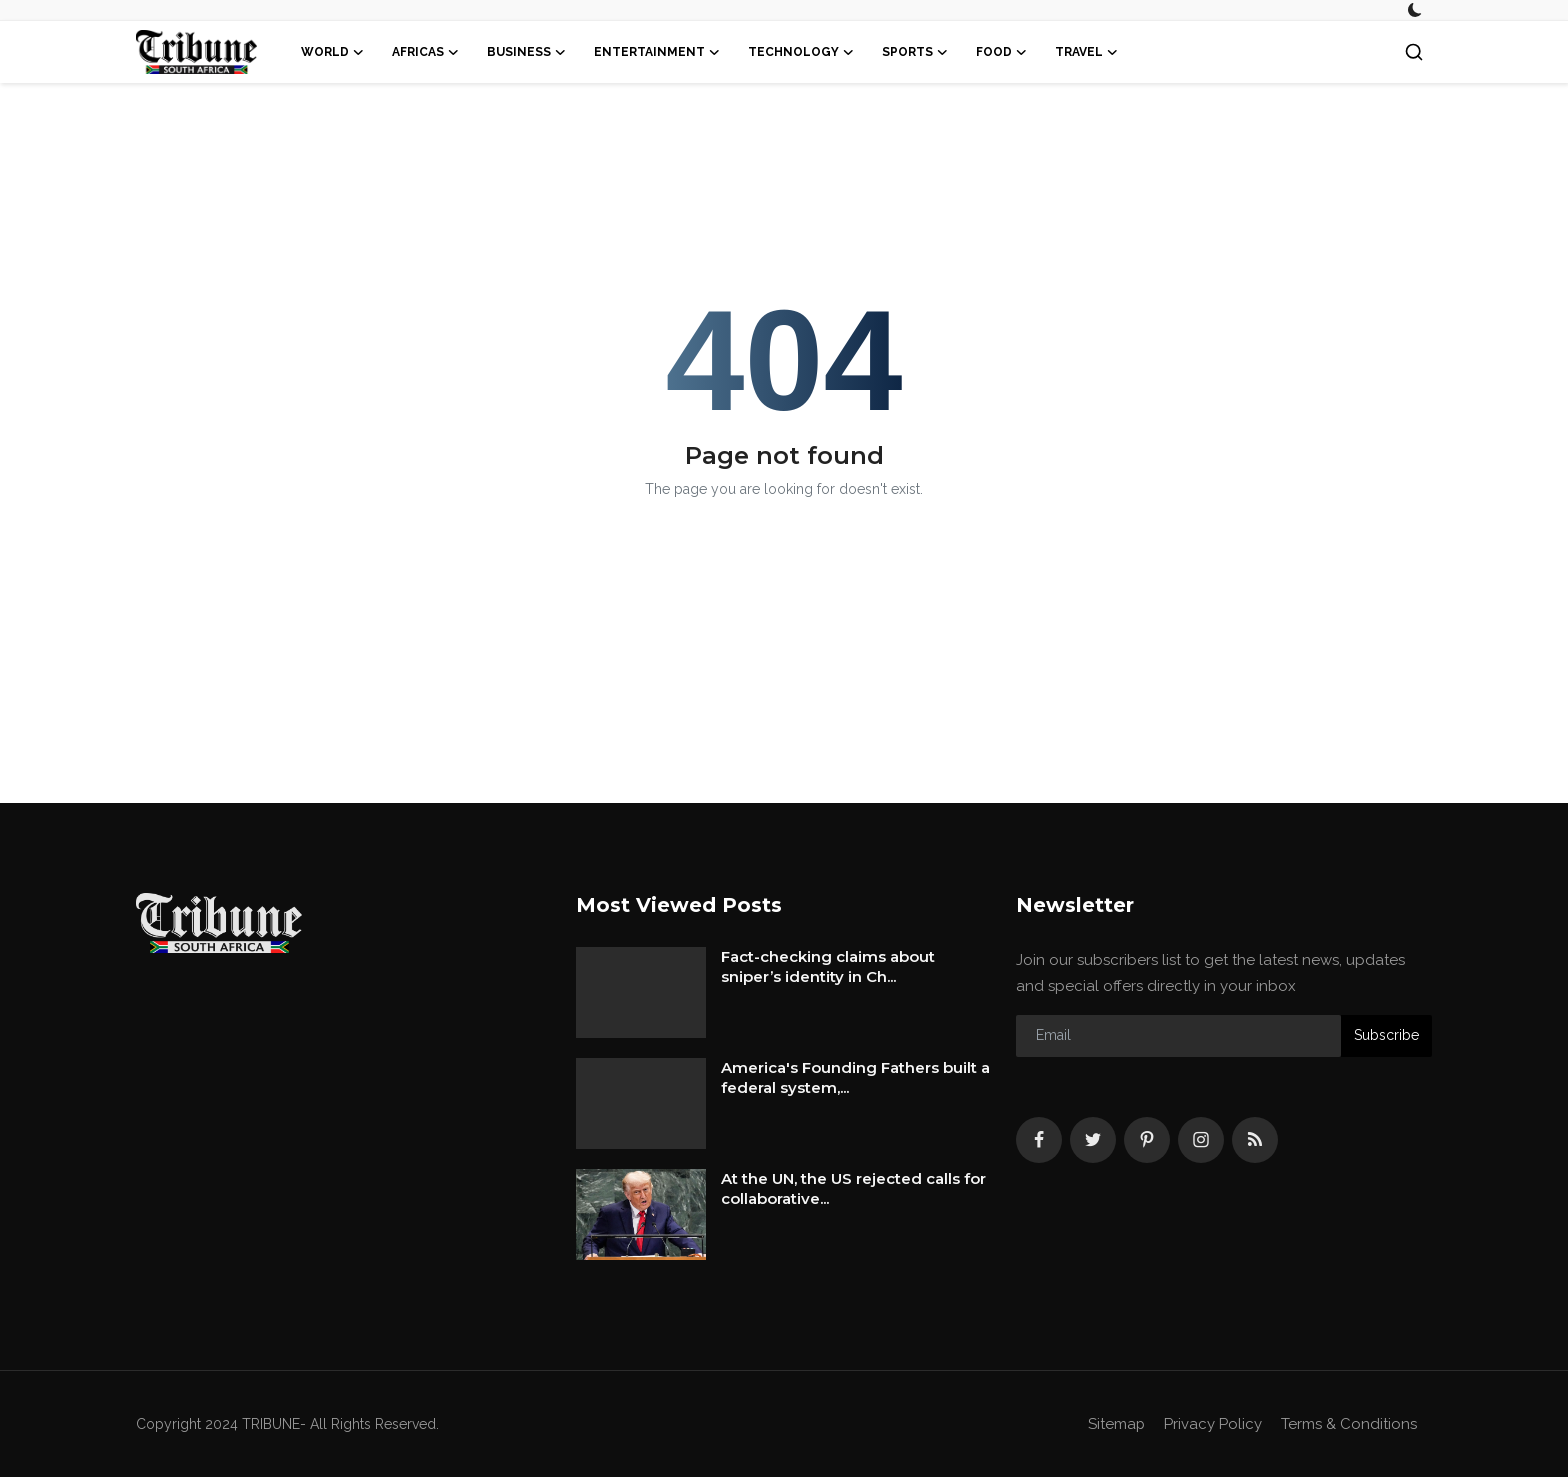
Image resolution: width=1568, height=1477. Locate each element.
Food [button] (1001, 52)
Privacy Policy (1213, 1424)
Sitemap (1116, 1424)
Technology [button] (801, 52)
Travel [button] (1086, 52)
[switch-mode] (1415, 10)
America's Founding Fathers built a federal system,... (855, 1077)
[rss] (1255, 1140)
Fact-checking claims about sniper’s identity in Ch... (828, 966)
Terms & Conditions (1349, 1424)
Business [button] (526, 52)
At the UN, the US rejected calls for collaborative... (853, 1188)
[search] (1414, 52)
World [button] (332, 52)
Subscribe (1386, 1035)
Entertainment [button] (657, 52)
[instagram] (1201, 1140)
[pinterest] (1147, 1140)
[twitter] (1093, 1140)
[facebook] (1039, 1140)
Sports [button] (915, 52)
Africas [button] (425, 52)
